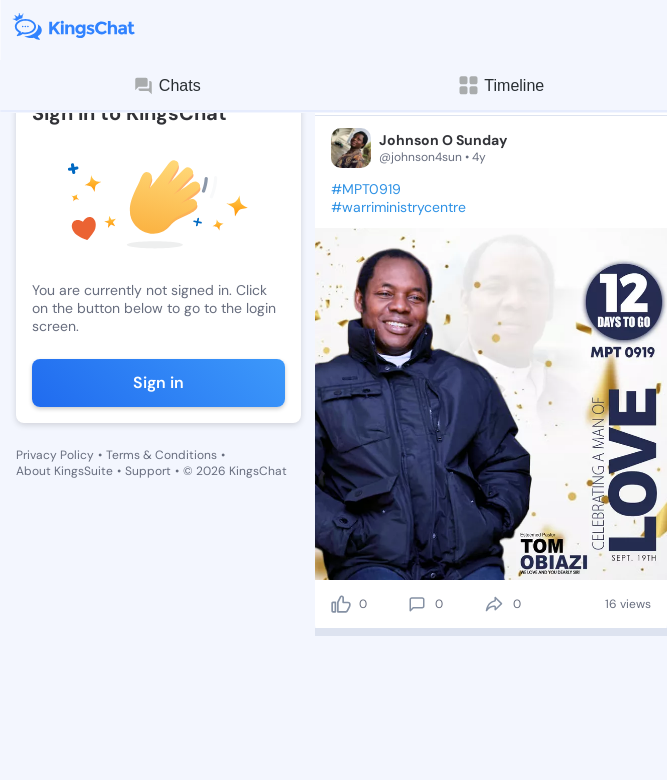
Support (148, 471)
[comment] (417, 604)
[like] (341, 604)
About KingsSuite (64, 471)
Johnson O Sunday (443, 140)
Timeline (500, 85)
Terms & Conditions (161, 455)
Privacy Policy (55, 455)
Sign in (158, 382)
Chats (167, 86)
